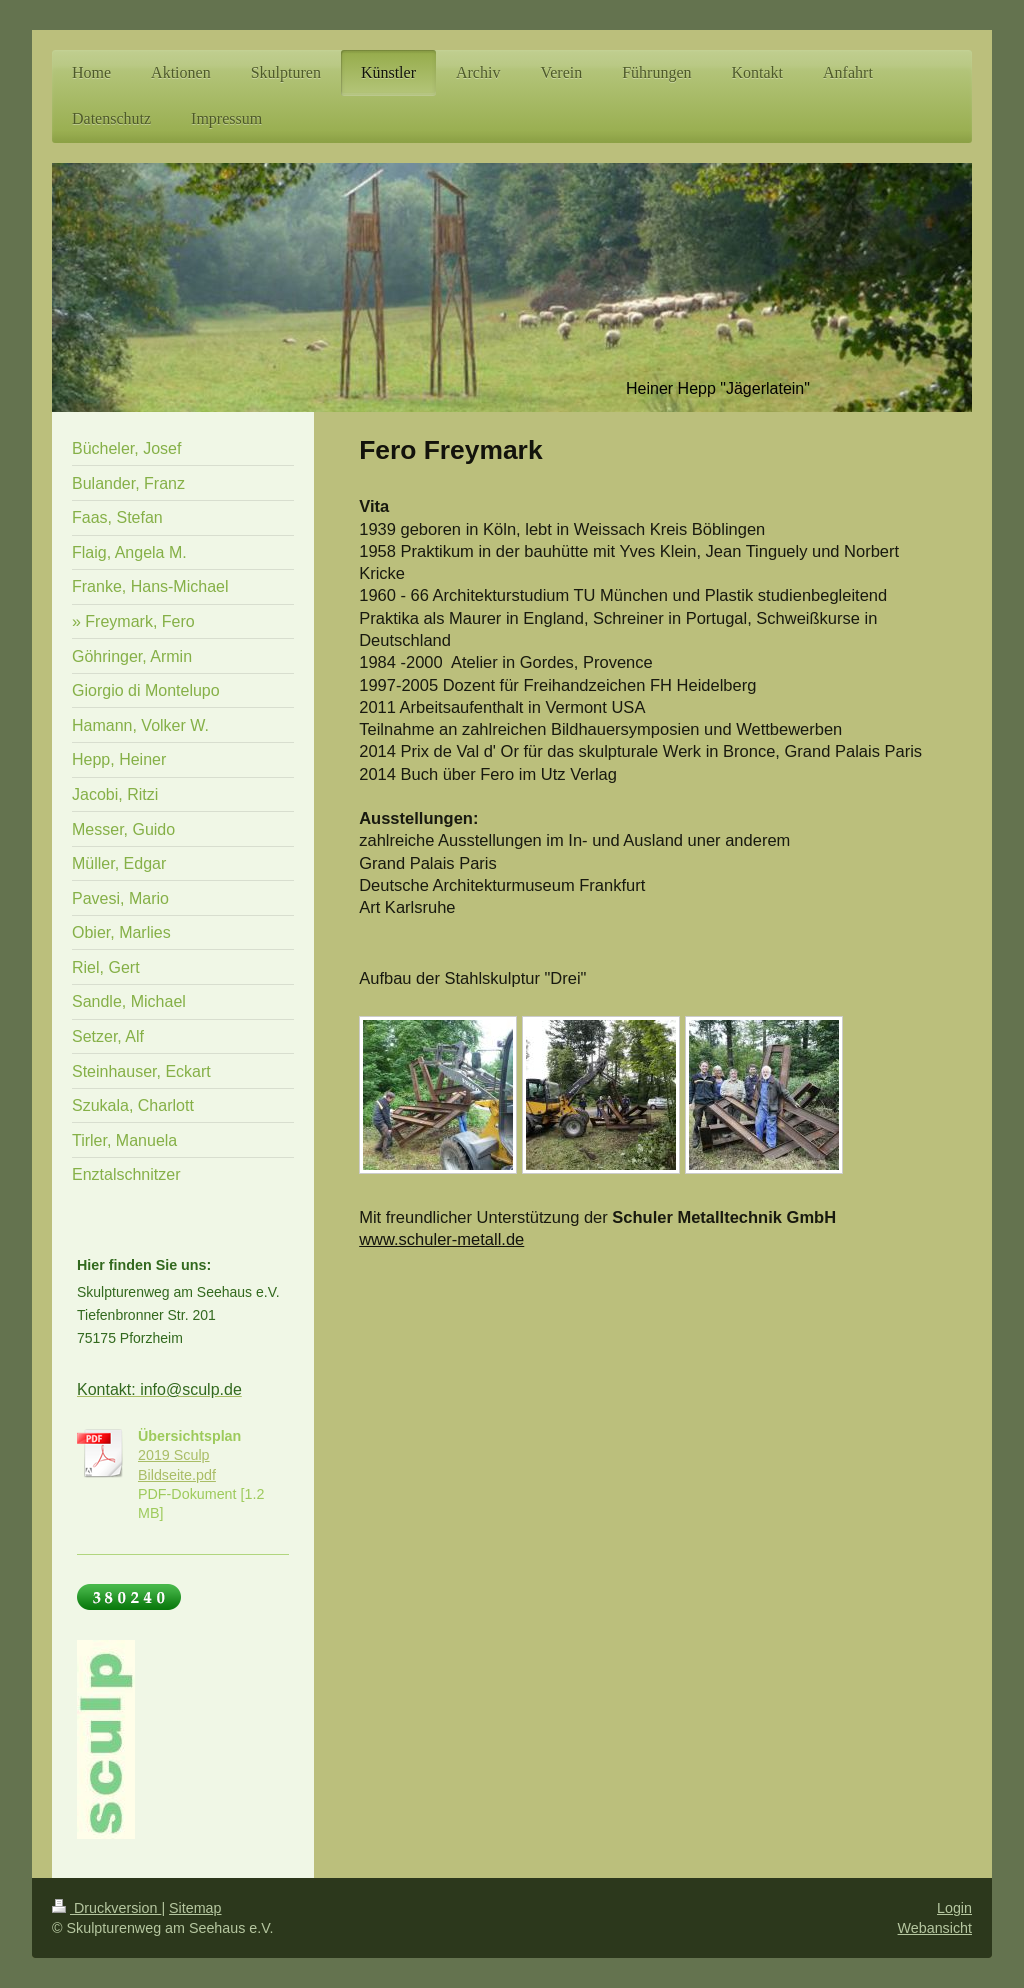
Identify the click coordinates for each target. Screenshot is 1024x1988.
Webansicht (935, 1928)
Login (954, 1908)
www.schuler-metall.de (441, 1239)
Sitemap (195, 1908)
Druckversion (106, 1908)
